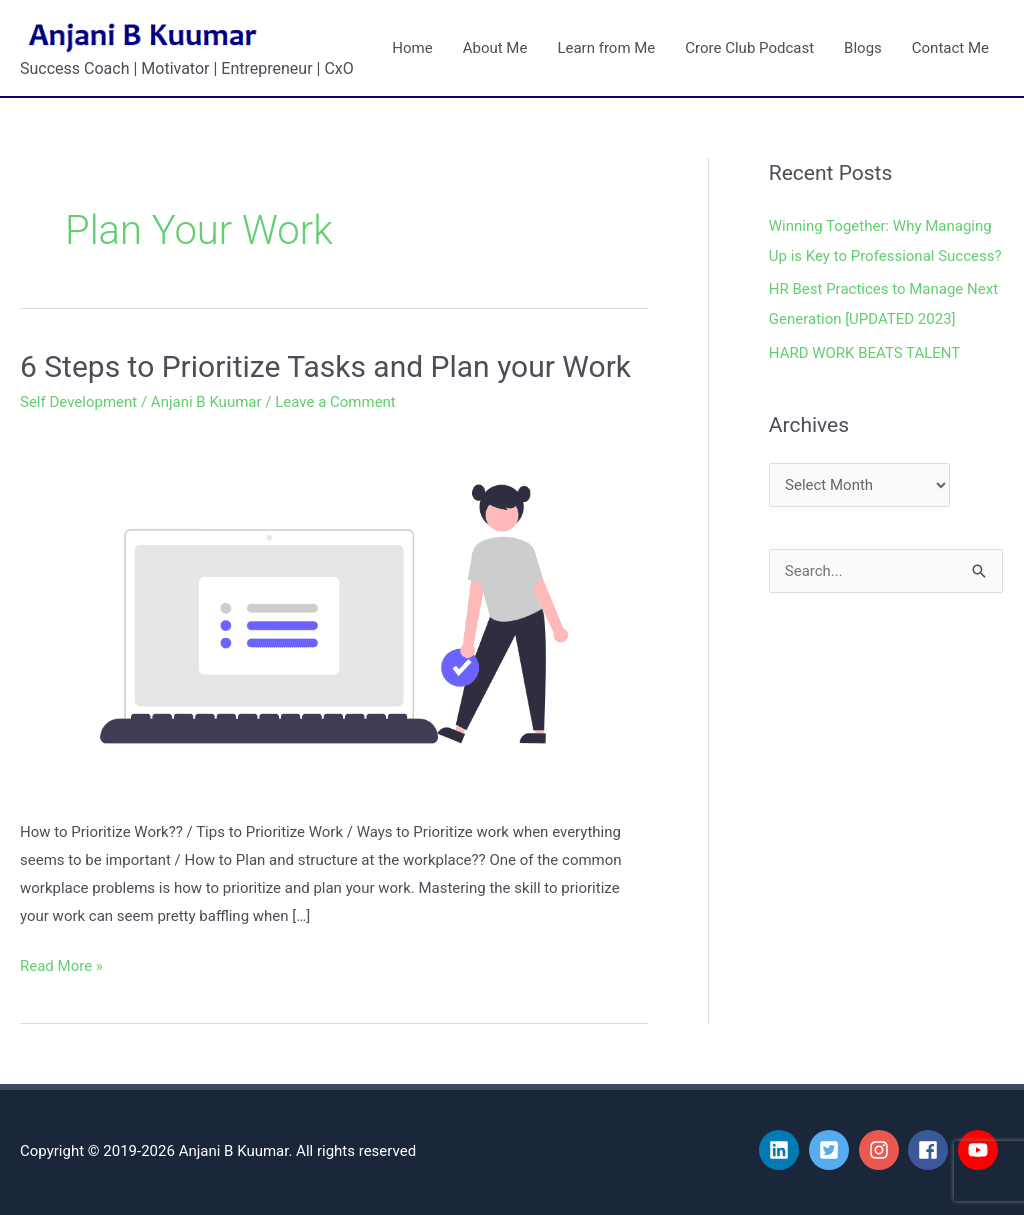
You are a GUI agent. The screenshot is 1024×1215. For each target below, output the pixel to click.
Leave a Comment (335, 402)
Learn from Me (606, 48)
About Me (495, 48)
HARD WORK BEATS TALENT (865, 353)
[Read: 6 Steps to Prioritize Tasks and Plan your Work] (334, 613)
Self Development (78, 402)
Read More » (61, 964)
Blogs (863, 48)
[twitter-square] (832, 1150)
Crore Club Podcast (749, 48)
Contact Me (950, 48)
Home (412, 48)
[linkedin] (782, 1150)
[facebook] (931, 1150)
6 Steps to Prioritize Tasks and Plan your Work (325, 366)
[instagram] (882, 1150)
